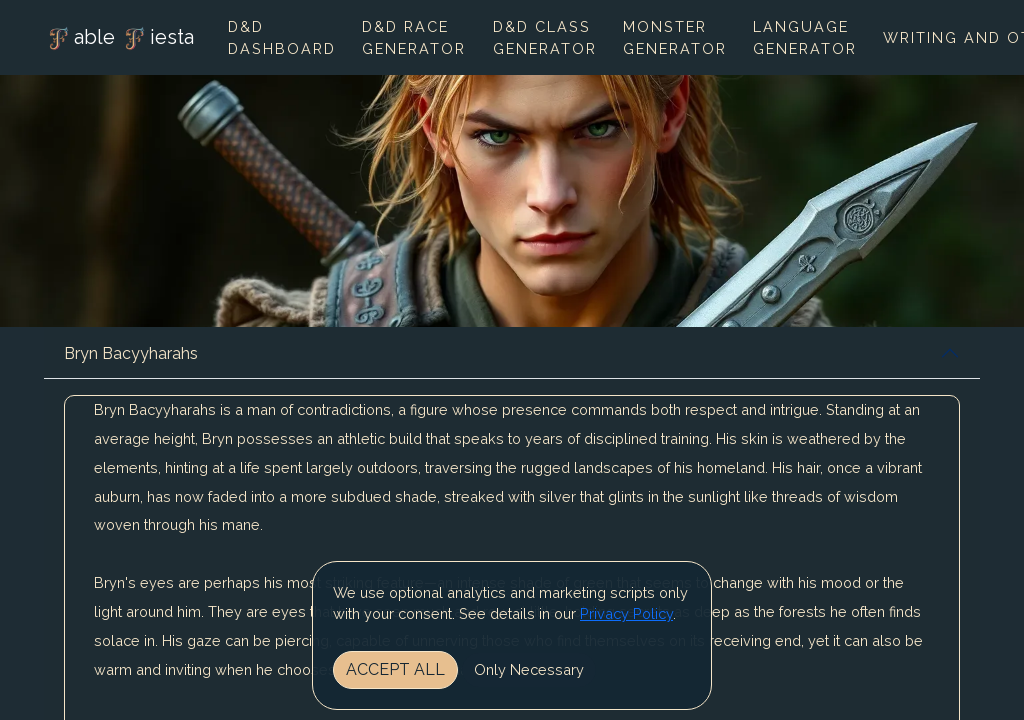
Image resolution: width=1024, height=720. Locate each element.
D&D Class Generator (545, 37)
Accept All (395, 669)
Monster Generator (675, 37)
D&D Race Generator (414, 37)
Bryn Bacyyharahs (131, 353)
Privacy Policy (626, 613)
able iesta (119, 39)
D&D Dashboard (282, 37)
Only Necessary (529, 669)
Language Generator (805, 37)
